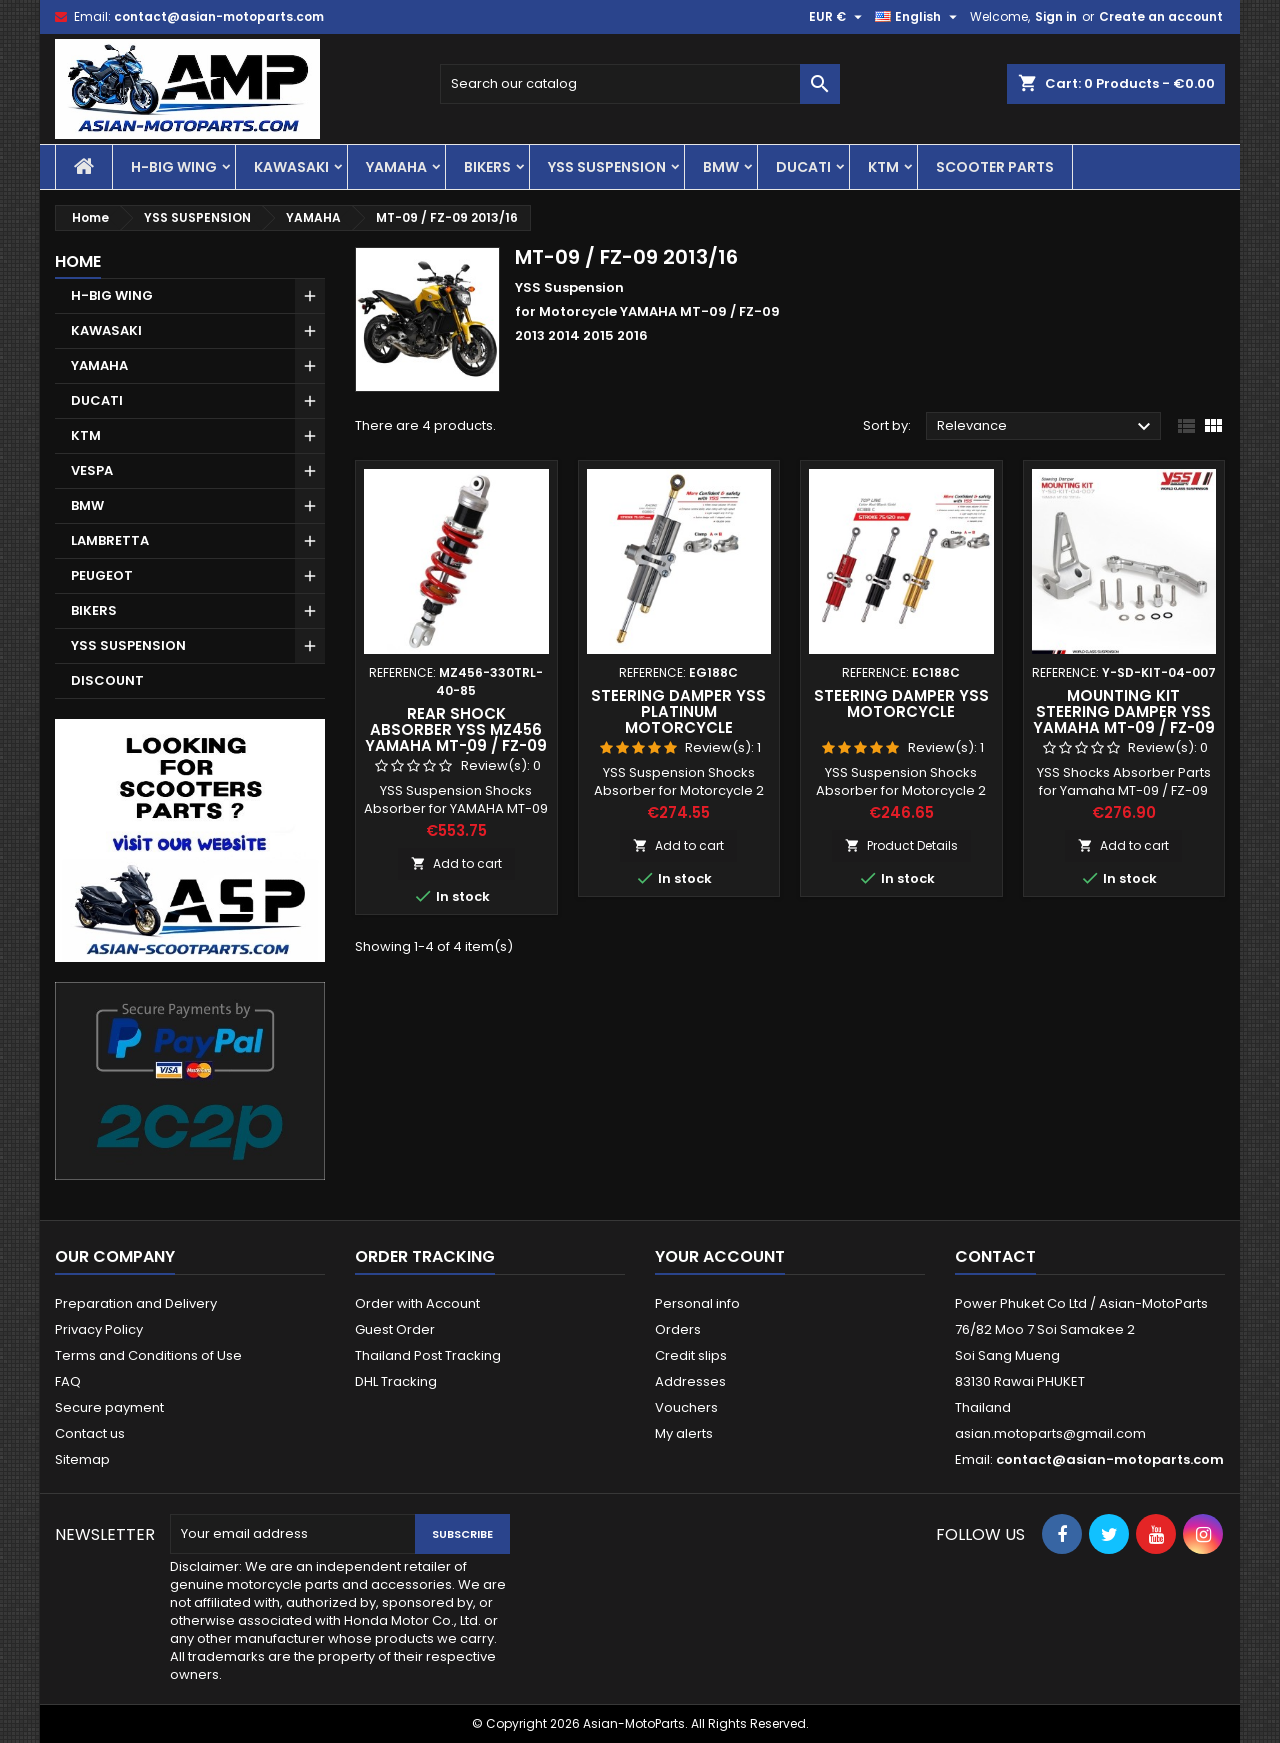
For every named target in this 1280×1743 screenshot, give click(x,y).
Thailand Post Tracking (428, 1355)
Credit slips (691, 1355)
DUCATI (803, 167)
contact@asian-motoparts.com (219, 16)
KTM (883, 167)
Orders (678, 1329)
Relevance (1046, 427)
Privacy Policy (99, 1329)
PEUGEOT (102, 575)
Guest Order (395, 1329)
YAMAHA (396, 167)
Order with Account (417, 1303)
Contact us (90, 1433)
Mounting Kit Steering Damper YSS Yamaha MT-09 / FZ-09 (1124, 711)
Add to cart (456, 863)
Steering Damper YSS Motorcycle (901, 703)
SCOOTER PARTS (995, 167)
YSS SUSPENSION (607, 167)
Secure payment (109, 1407)
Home (78, 261)
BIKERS (487, 167)
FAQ (68, 1381)
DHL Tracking (396, 1381)
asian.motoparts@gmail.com (1050, 1433)
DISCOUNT (107, 680)
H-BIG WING (174, 167)
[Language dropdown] (918, 17)
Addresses (690, 1381)
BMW (721, 167)
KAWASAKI (291, 167)
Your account (720, 1256)
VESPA (92, 470)
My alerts (684, 1433)
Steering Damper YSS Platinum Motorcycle (678, 711)
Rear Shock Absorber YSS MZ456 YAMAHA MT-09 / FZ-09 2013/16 (456, 737)
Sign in (1056, 16)
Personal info (697, 1303)
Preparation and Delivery (136, 1303)
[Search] (640, 84)
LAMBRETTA (110, 540)
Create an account (1161, 16)
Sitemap (82, 1459)
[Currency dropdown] (838, 17)
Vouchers (686, 1407)
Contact (995, 1256)
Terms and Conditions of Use (148, 1355)
